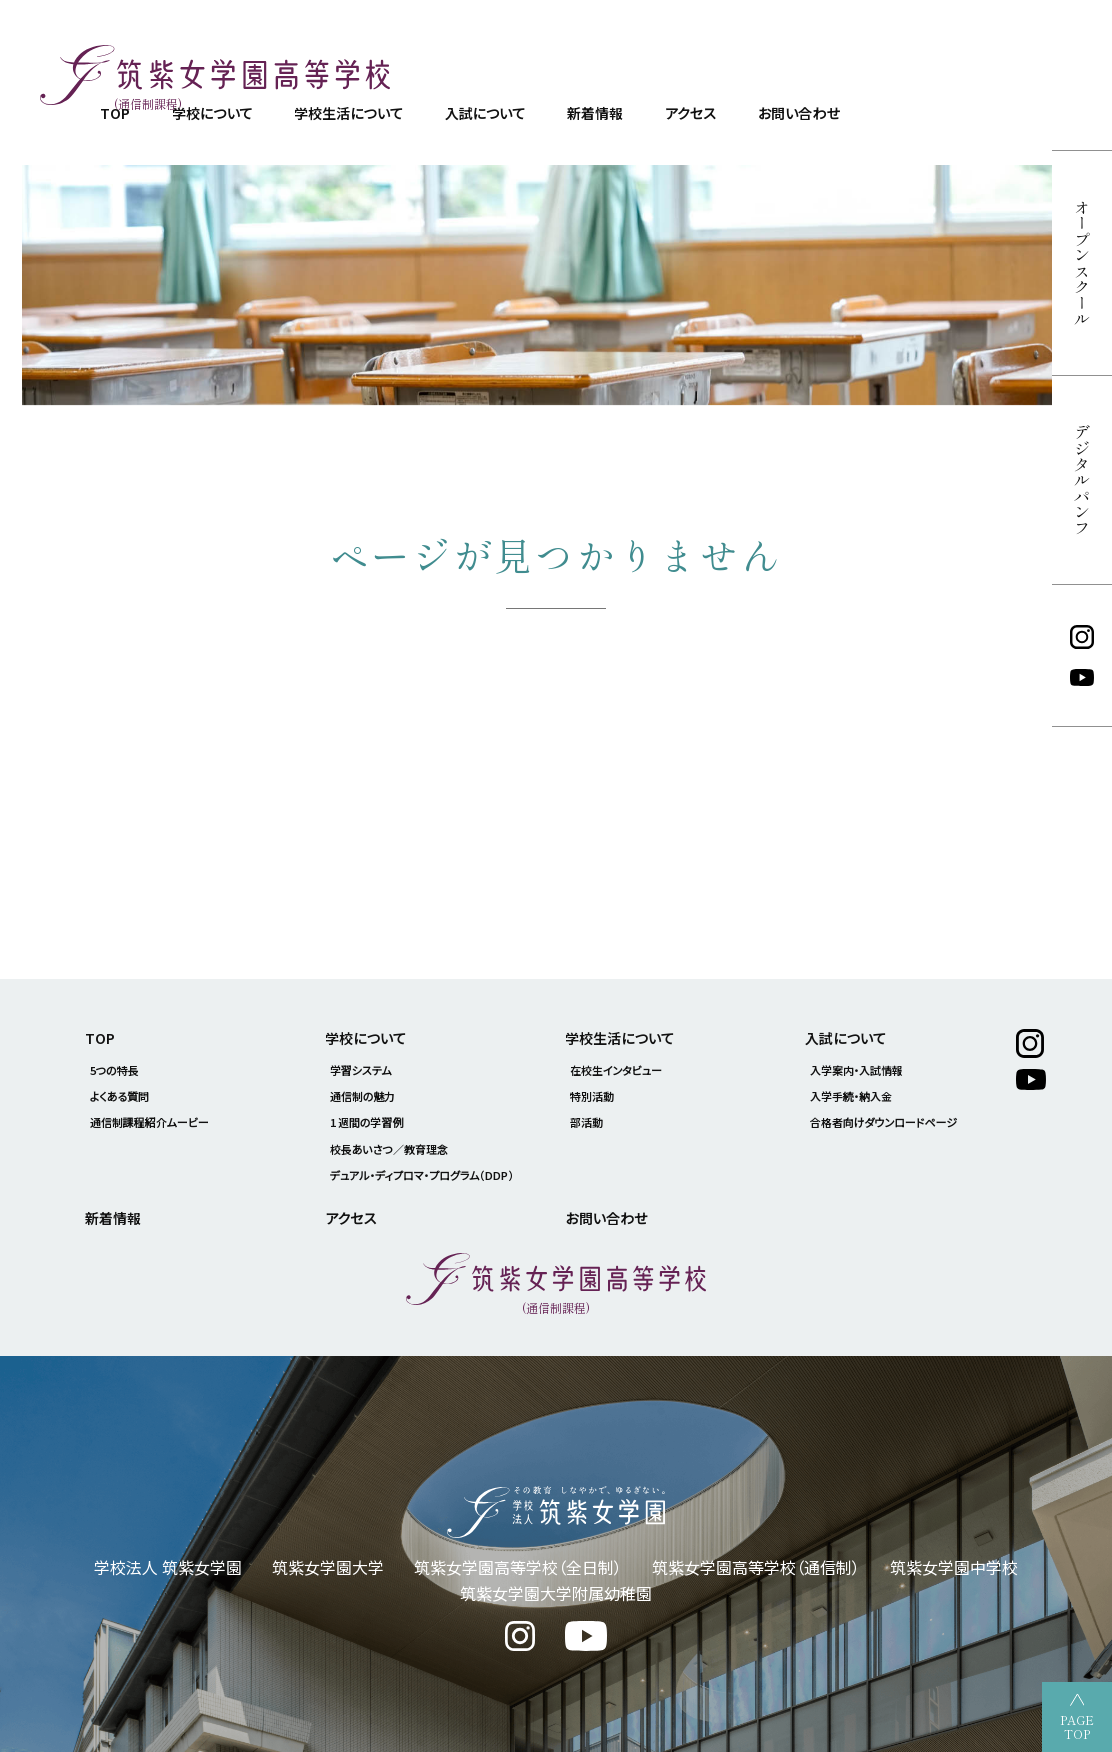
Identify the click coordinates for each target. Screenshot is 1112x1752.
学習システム (361, 1070)
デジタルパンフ (1082, 480)
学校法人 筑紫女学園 (168, 1567)
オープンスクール (1082, 263)
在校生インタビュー (616, 1070)
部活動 (586, 1122)
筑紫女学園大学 (328, 1567)
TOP (100, 1038)
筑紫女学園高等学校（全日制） (518, 1567)
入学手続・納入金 (851, 1096)
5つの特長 (114, 1070)
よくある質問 (120, 1096)
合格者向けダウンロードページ (883, 1122)
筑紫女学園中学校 (954, 1567)
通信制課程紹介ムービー (149, 1122)
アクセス (690, 113)
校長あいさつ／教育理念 (389, 1149)
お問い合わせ (799, 113)
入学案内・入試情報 (857, 1070)
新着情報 (595, 113)
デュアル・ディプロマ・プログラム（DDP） (422, 1175)
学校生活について (348, 113)
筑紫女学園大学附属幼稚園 (556, 1593)
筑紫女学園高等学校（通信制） (756, 1567)
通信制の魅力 (363, 1096)
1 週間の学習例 (367, 1122)
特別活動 (592, 1096)
